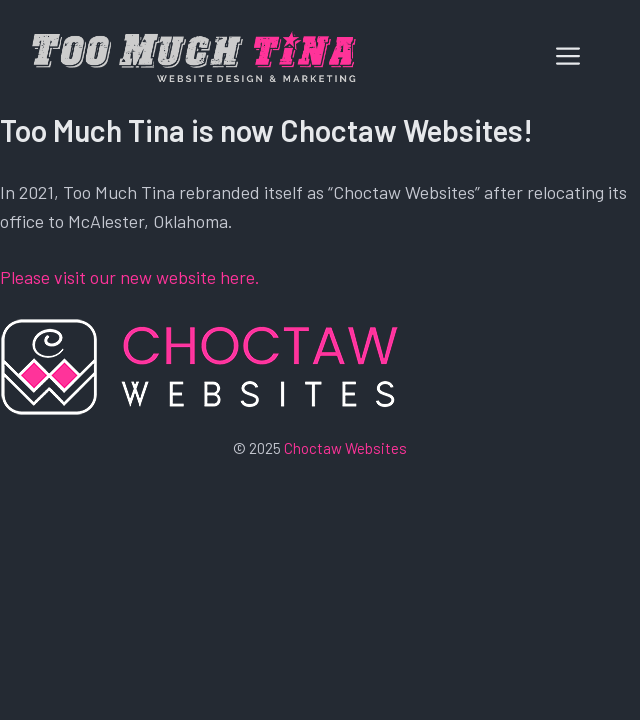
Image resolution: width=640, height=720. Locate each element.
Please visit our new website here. (130, 277)
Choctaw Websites (345, 448)
